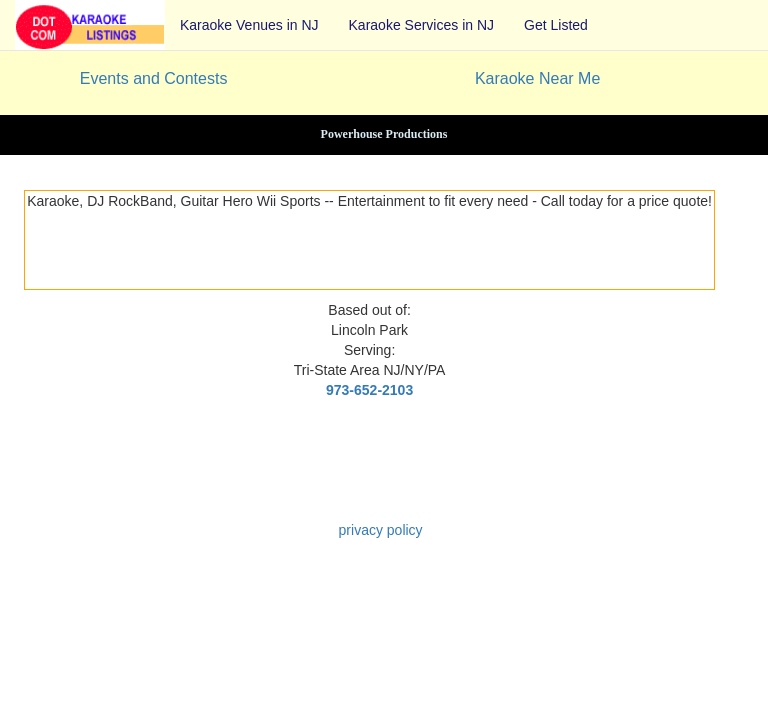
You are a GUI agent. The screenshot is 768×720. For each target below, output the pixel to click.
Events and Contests (154, 78)
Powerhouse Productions (384, 134)
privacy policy (381, 530)
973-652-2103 (369, 390)
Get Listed (556, 25)
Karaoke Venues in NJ (249, 25)
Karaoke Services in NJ (422, 25)
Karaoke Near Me (537, 78)
